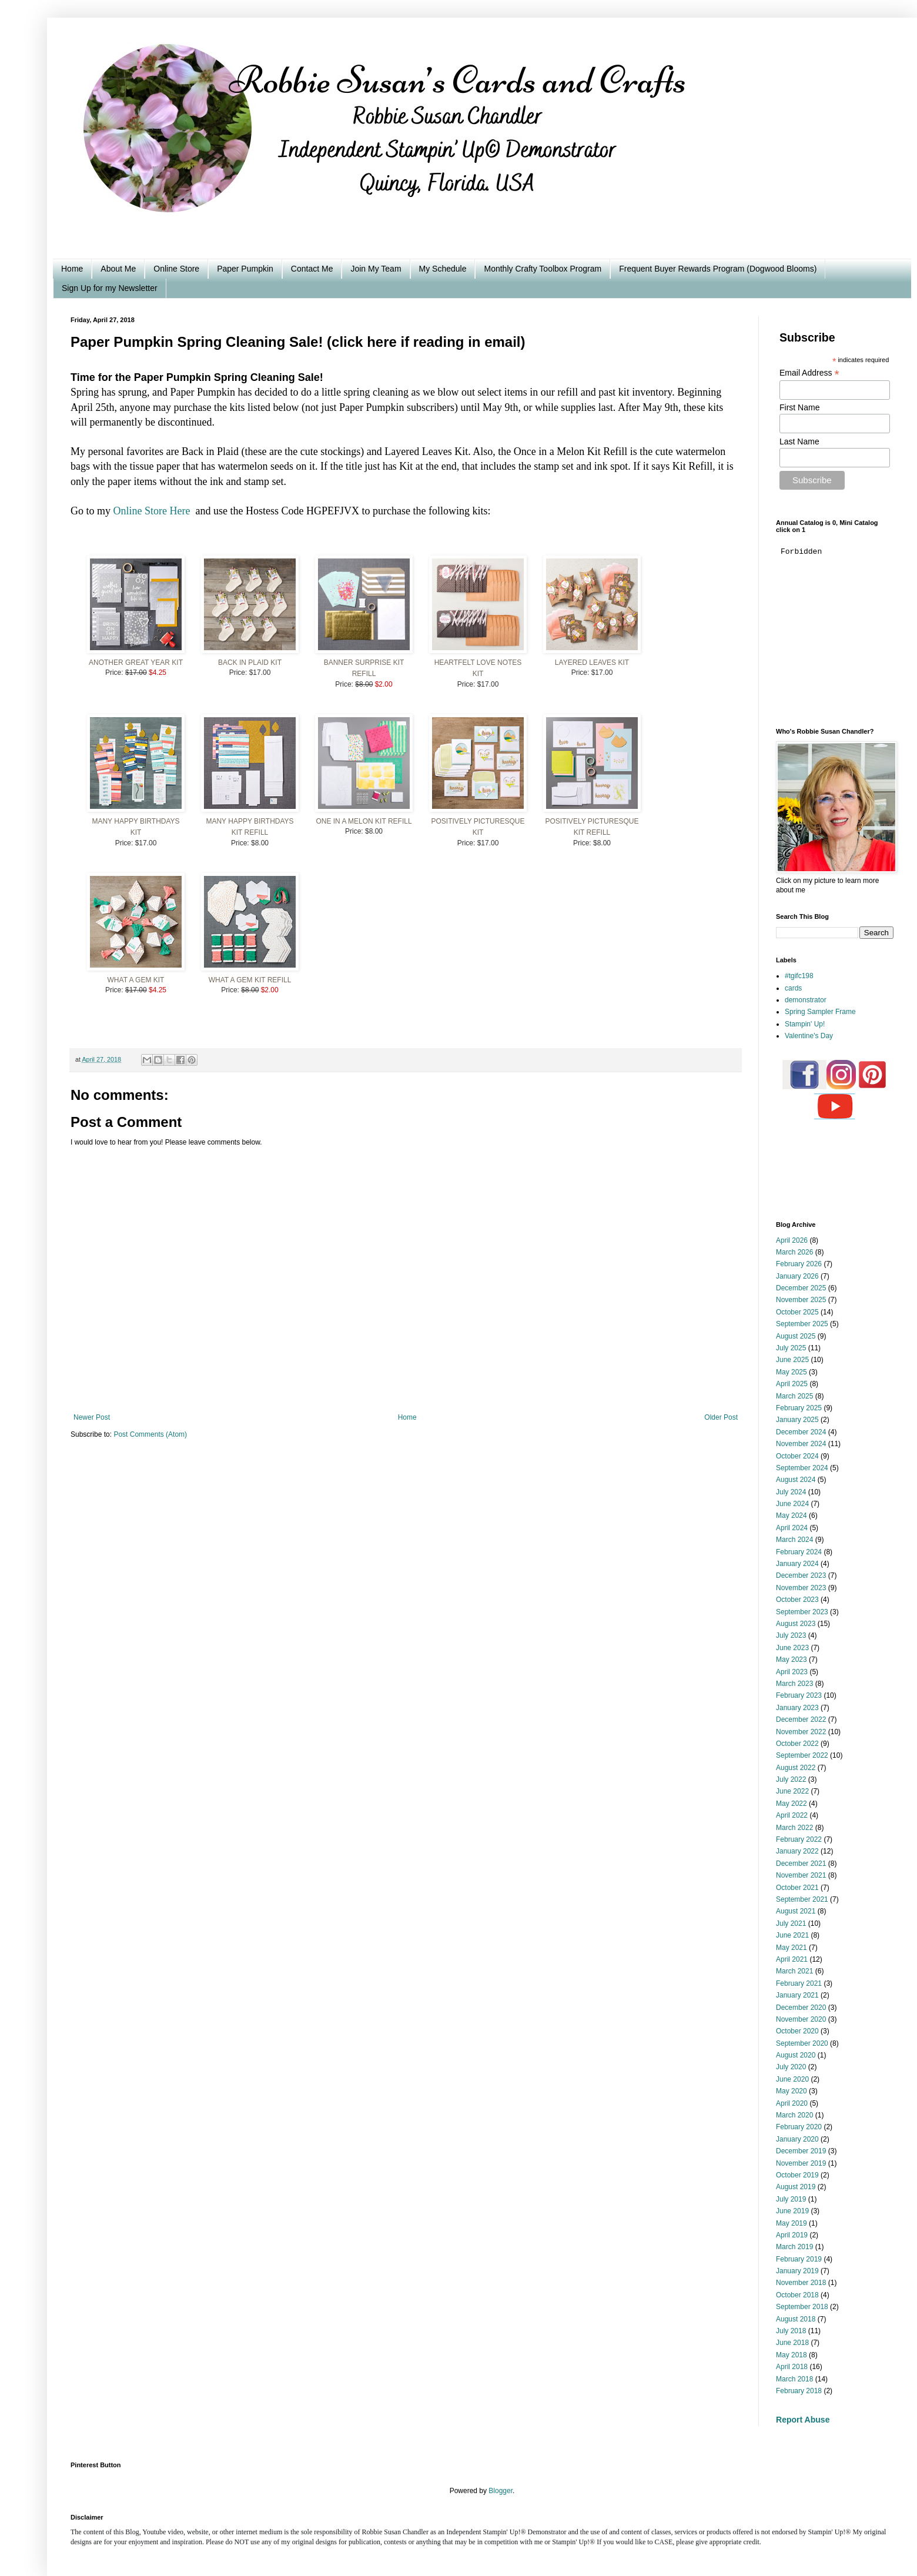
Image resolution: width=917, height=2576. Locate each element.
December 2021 (801, 1863)
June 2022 (792, 1791)
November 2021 (801, 1875)
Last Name (799, 441)
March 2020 (794, 2115)
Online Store (176, 268)
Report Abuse (802, 2419)
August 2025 (795, 1336)
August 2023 (795, 1624)
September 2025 (802, 1324)
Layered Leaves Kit (592, 662)
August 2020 (795, 2055)
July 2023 (791, 1635)
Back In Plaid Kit (250, 662)
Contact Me (312, 268)
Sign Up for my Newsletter (110, 288)
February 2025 (799, 1408)
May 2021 (791, 1947)
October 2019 (797, 2175)
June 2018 (792, 2343)
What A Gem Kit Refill (250, 980)
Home (72, 268)
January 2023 (797, 1708)
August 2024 (795, 1480)
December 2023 (801, 1575)
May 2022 (791, 1803)
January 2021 (797, 1995)
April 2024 (792, 1528)
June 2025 (792, 1360)
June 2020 (792, 2079)
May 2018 (791, 2355)
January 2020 (797, 2139)
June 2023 (792, 1648)
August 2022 (795, 1768)
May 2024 (791, 1515)
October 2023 (797, 1599)
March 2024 (794, 1539)
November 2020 (801, 2019)
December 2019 (801, 2151)
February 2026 (799, 1264)
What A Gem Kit (136, 980)
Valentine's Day (809, 1036)
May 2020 (791, 2091)
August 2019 (795, 2187)
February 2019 (799, 2259)
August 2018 (795, 2319)
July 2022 (791, 1779)
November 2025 (801, 1300)
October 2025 (797, 1312)
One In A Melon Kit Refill (363, 821)
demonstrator (805, 1000)
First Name (799, 407)
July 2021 (791, 1923)
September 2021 (802, 1899)
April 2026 (792, 1240)
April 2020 (792, 2103)
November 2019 (801, 2163)
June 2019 (792, 2211)
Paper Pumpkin (245, 268)
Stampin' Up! (805, 1024)
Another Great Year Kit (136, 662)
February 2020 (799, 2127)
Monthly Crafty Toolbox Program (542, 268)
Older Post (721, 1417)
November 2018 (801, 2283)
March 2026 (794, 1252)
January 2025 (797, 1420)
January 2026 (797, 1276)
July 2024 (791, 1492)
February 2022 (799, 1839)
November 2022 (801, 1732)
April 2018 (792, 2367)
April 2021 (792, 1959)
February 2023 (799, 1695)
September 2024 (802, 1468)
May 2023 (791, 1659)
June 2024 (792, 1504)
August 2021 (795, 1911)
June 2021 (792, 1935)
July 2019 (791, 2199)
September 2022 (802, 1755)
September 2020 (802, 2043)
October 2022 (797, 1743)
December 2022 (801, 1719)
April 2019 (792, 2235)
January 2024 (797, 1564)
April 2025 (792, 1384)
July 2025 (791, 1348)
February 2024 (799, 1552)
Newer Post (91, 1417)
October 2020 (797, 2031)
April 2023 (792, 1672)
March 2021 (794, 1971)
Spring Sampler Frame (820, 1012)
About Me (118, 268)
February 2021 (799, 1983)
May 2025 (791, 1372)
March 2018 (794, 2379)
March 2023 (794, 1684)
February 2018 (799, 2391)
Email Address (809, 373)
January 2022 (797, 1851)
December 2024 (801, 1432)
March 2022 (794, 1828)
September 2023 (802, 1612)
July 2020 (791, 2067)
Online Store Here (151, 511)
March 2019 (794, 2247)
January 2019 (797, 2271)
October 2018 (797, 2295)
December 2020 (801, 2007)
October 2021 (797, 1888)
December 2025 (801, 1288)
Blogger (500, 2491)
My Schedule (443, 268)
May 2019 (791, 2223)
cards (793, 988)
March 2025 (794, 1396)
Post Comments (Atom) (150, 1434)
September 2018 (802, 2307)
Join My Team (375, 268)
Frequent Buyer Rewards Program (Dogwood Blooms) (717, 268)
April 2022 (792, 1815)
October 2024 (797, 1456)
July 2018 (791, 2331)
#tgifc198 (799, 976)
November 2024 (801, 1444)
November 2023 (801, 1588)
